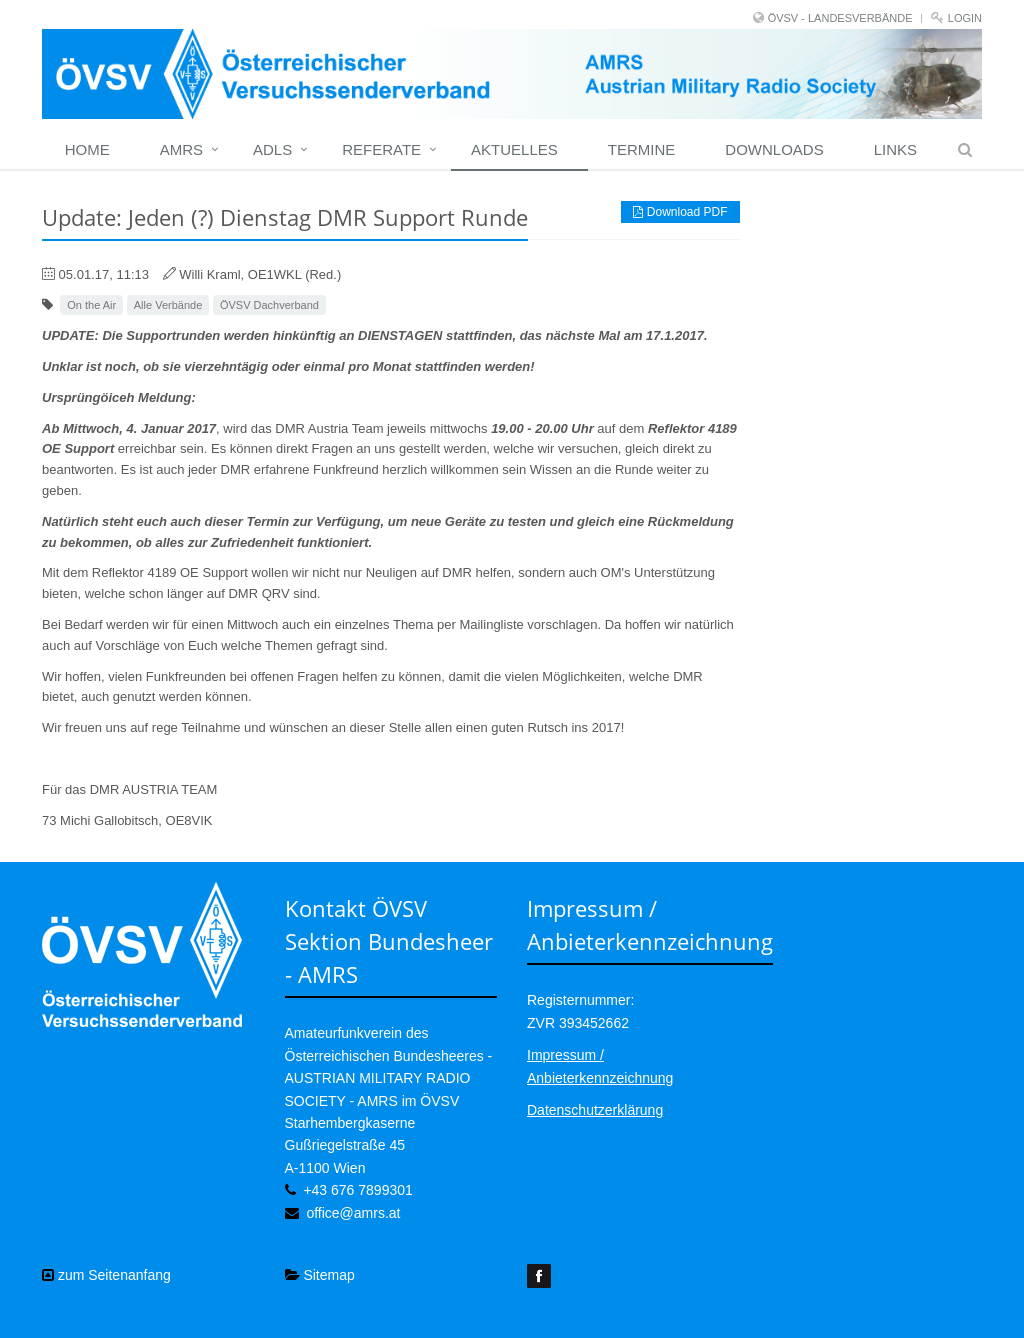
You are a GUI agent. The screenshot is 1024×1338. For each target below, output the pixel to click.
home (87, 149)
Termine (642, 149)
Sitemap (320, 1275)
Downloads (774, 149)
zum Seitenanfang (106, 1275)
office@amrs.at (353, 1213)
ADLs (272, 149)
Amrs (181, 149)
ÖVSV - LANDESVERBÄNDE (840, 18)
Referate (381, 149)
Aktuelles (514, 149)
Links (895, 149)
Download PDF (680, 212)
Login (965, 18)
